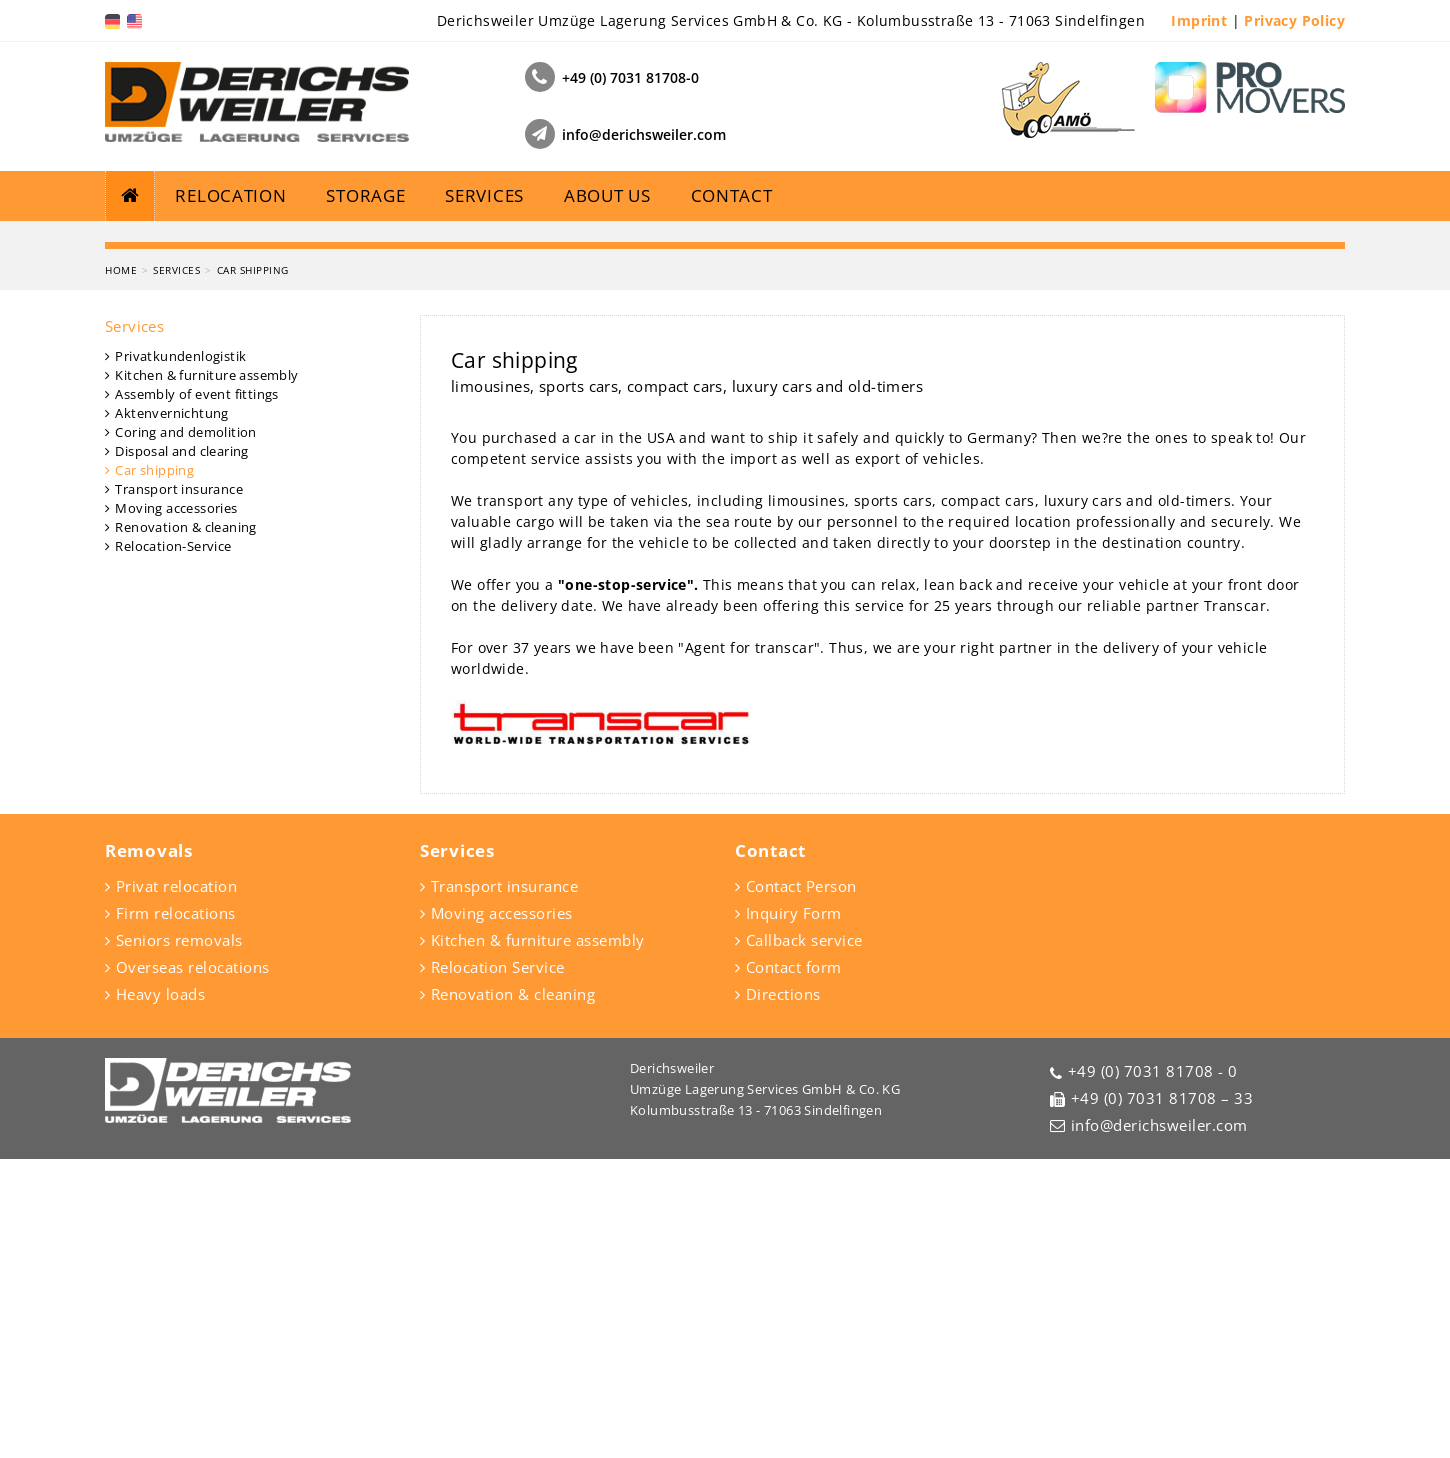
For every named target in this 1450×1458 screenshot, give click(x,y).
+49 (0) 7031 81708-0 (630, 77)
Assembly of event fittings (196, 693)
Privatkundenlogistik (180, 655)
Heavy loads (161, 1293)
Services (484, 195)
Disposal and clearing (181, 750)
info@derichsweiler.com (644, 134)
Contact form (794, 1266)
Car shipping (253, 569)
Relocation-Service (173, 845)
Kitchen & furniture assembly (206, 674)
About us (607, 195)
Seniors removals (179, 1239)
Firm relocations (176, 1212)
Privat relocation (177, 1185)
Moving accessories (176, 807)
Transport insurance (179, 788)
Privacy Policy (1294, 20)
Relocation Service (498, 1266)
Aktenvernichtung (171, 712)
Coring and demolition (185, 731)
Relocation (230, 195)
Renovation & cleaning (185, 826)
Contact (732, 195)
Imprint (1199, 20)
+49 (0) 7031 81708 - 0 (1153, 1370)
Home (121, 569)
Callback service (804, 1239)
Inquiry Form (794, 1212)
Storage (365, 195)
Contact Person (801, 1185)
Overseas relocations (193, 1266)
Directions (783, 1293)
